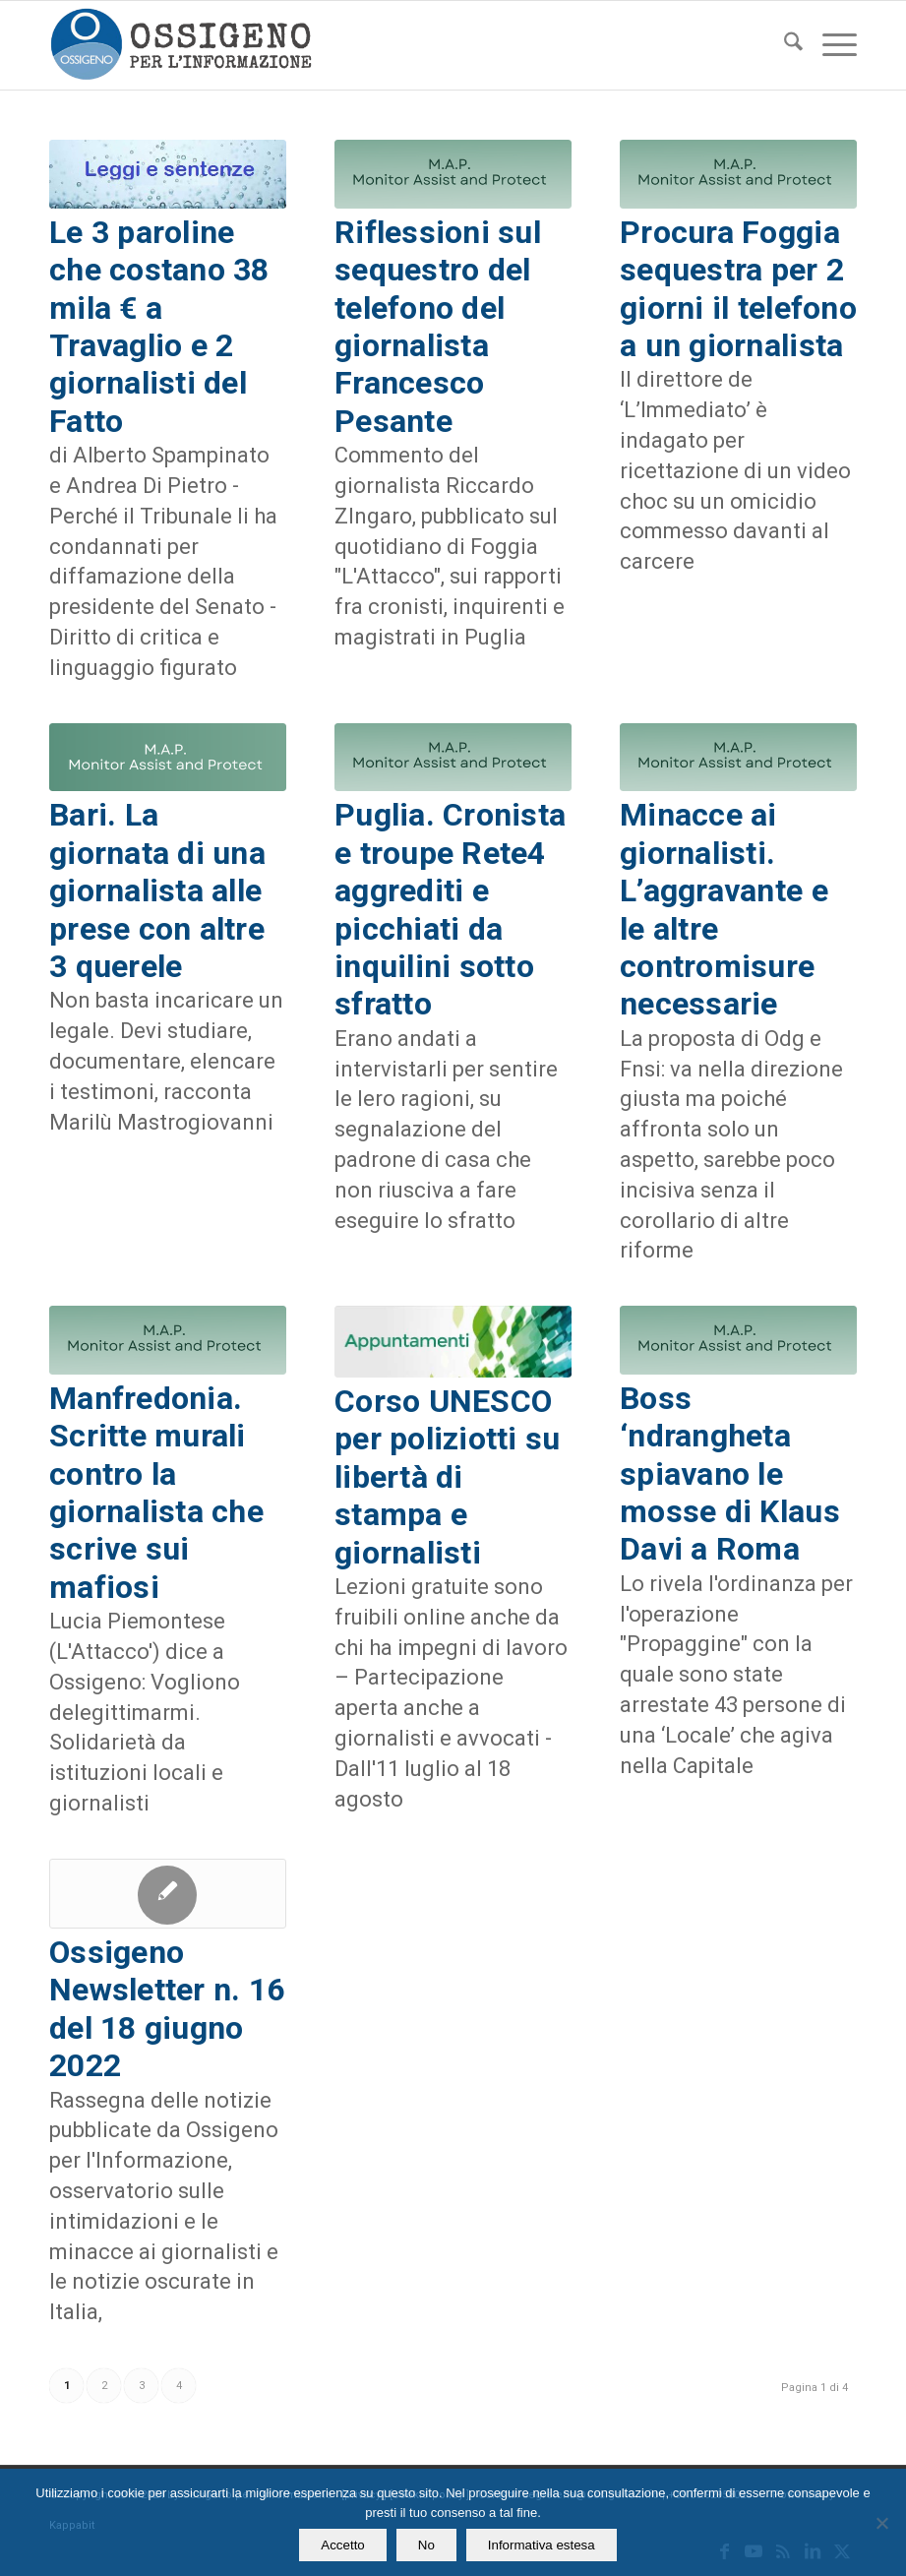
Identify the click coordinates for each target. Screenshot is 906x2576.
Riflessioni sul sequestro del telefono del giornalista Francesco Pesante (437, 327)
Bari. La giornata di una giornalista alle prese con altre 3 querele (157, 890)
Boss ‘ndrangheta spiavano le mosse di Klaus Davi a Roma (730, 1474)
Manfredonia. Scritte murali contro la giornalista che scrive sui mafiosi (156, 1493)
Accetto (342, 2545)
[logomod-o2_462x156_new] (180, 45)
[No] (881, 2523)
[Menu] (830, 45)
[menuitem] (783, 45)
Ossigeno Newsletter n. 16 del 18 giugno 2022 (166, 2008)
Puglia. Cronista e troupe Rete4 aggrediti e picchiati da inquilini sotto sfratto (450, 909)
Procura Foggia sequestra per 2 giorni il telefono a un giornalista (738, 289)
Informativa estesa (541, 2545)
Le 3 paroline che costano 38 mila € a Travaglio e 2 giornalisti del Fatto (159, 327)
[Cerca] (783, 45)
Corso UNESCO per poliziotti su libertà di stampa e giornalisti (447, 1476)
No (426, 2545)
